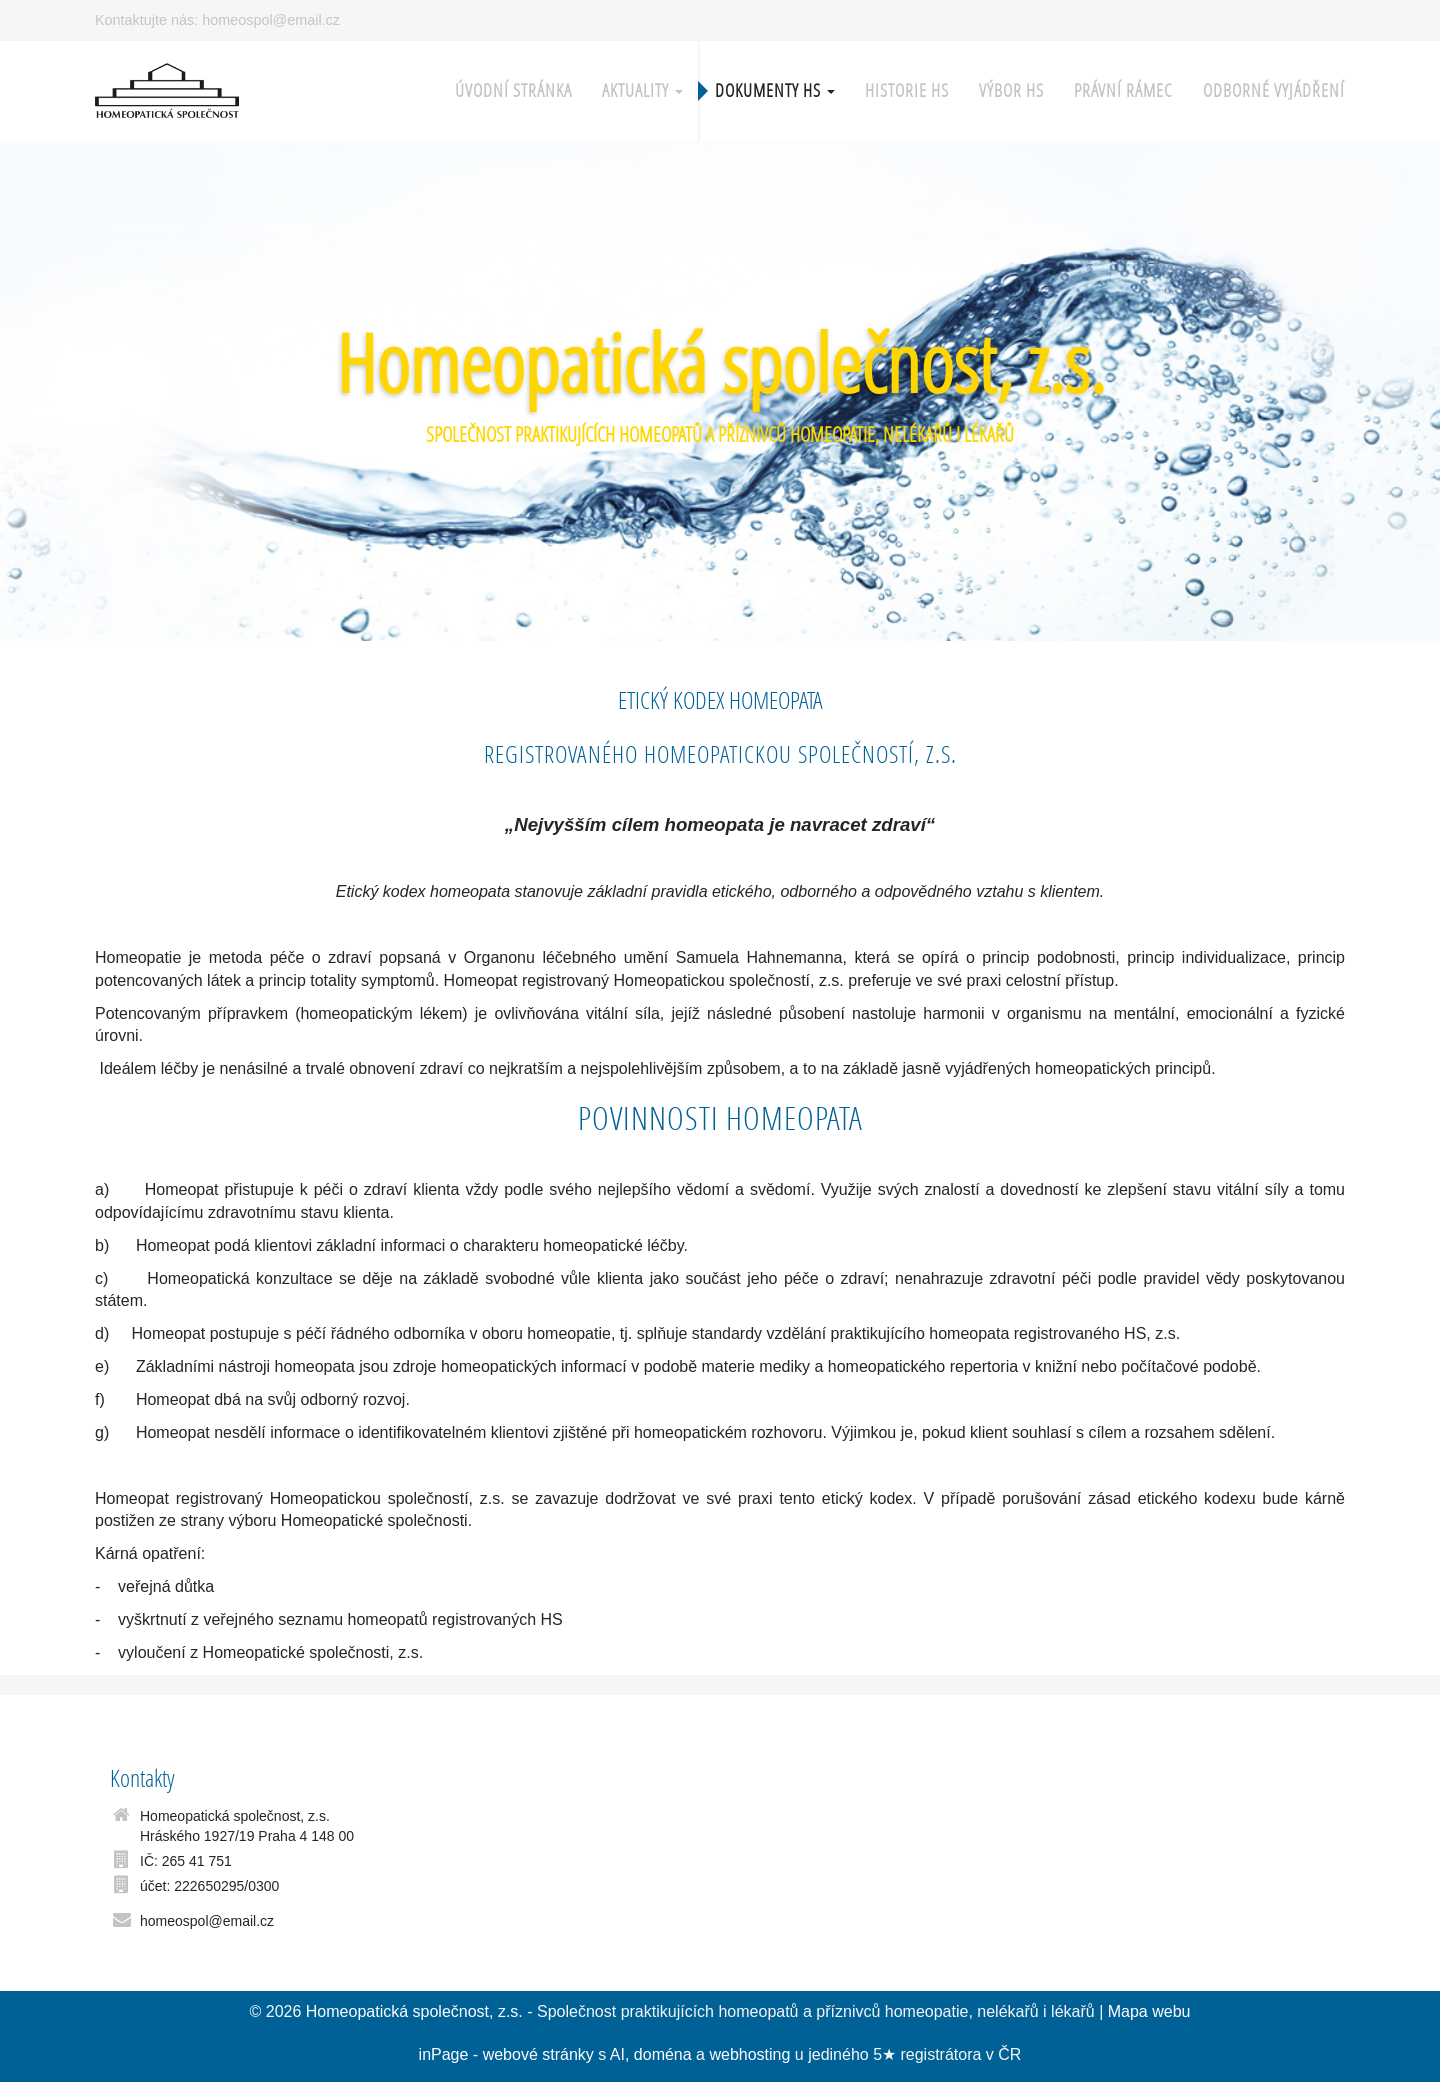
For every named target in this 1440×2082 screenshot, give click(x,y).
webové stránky (538, 2054)
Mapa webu (1149, 2011)
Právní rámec (1123, 90)
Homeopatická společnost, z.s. (720, 362)
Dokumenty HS (775, 90)
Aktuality (642, 90)
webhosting (749, 2054)
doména (663, 2054)
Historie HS (907, 90)
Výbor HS (1011, 90)
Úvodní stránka (513, 90)
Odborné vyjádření (1274, 90)
